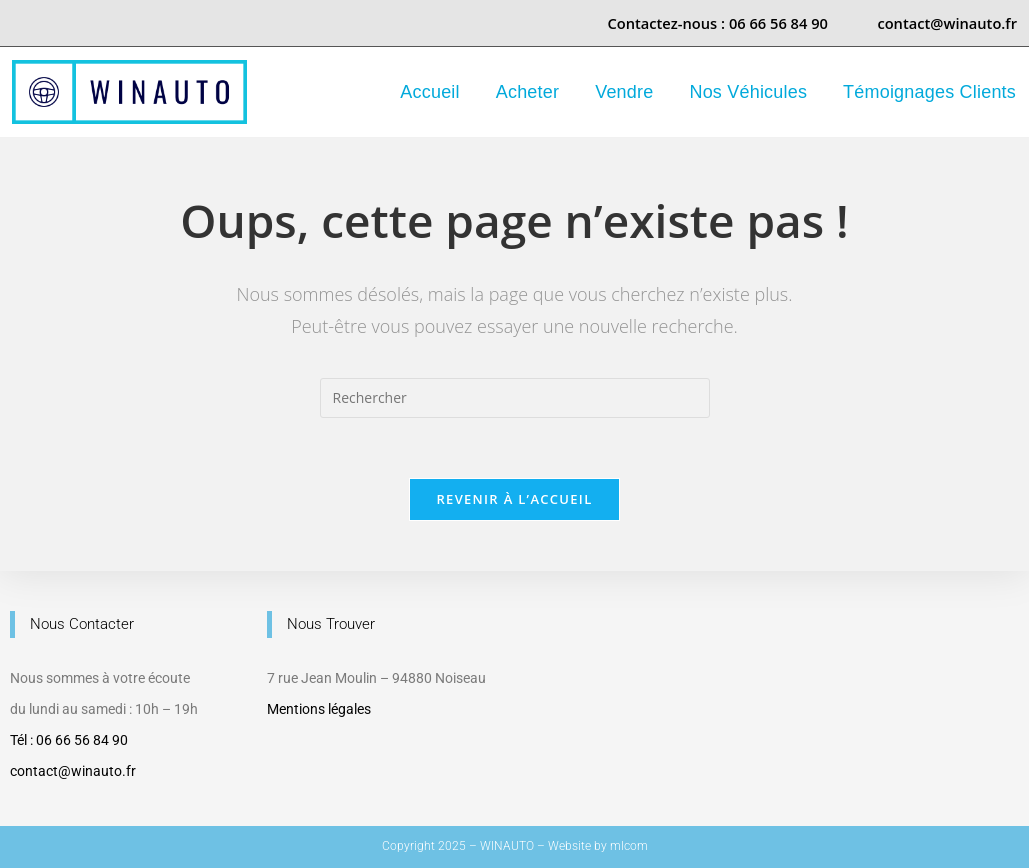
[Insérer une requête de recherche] (515, 398)
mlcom (629, 846)
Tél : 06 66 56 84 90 (69, 740)
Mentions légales (319, 709)
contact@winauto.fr (73, 771)
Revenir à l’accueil (514, 499)
